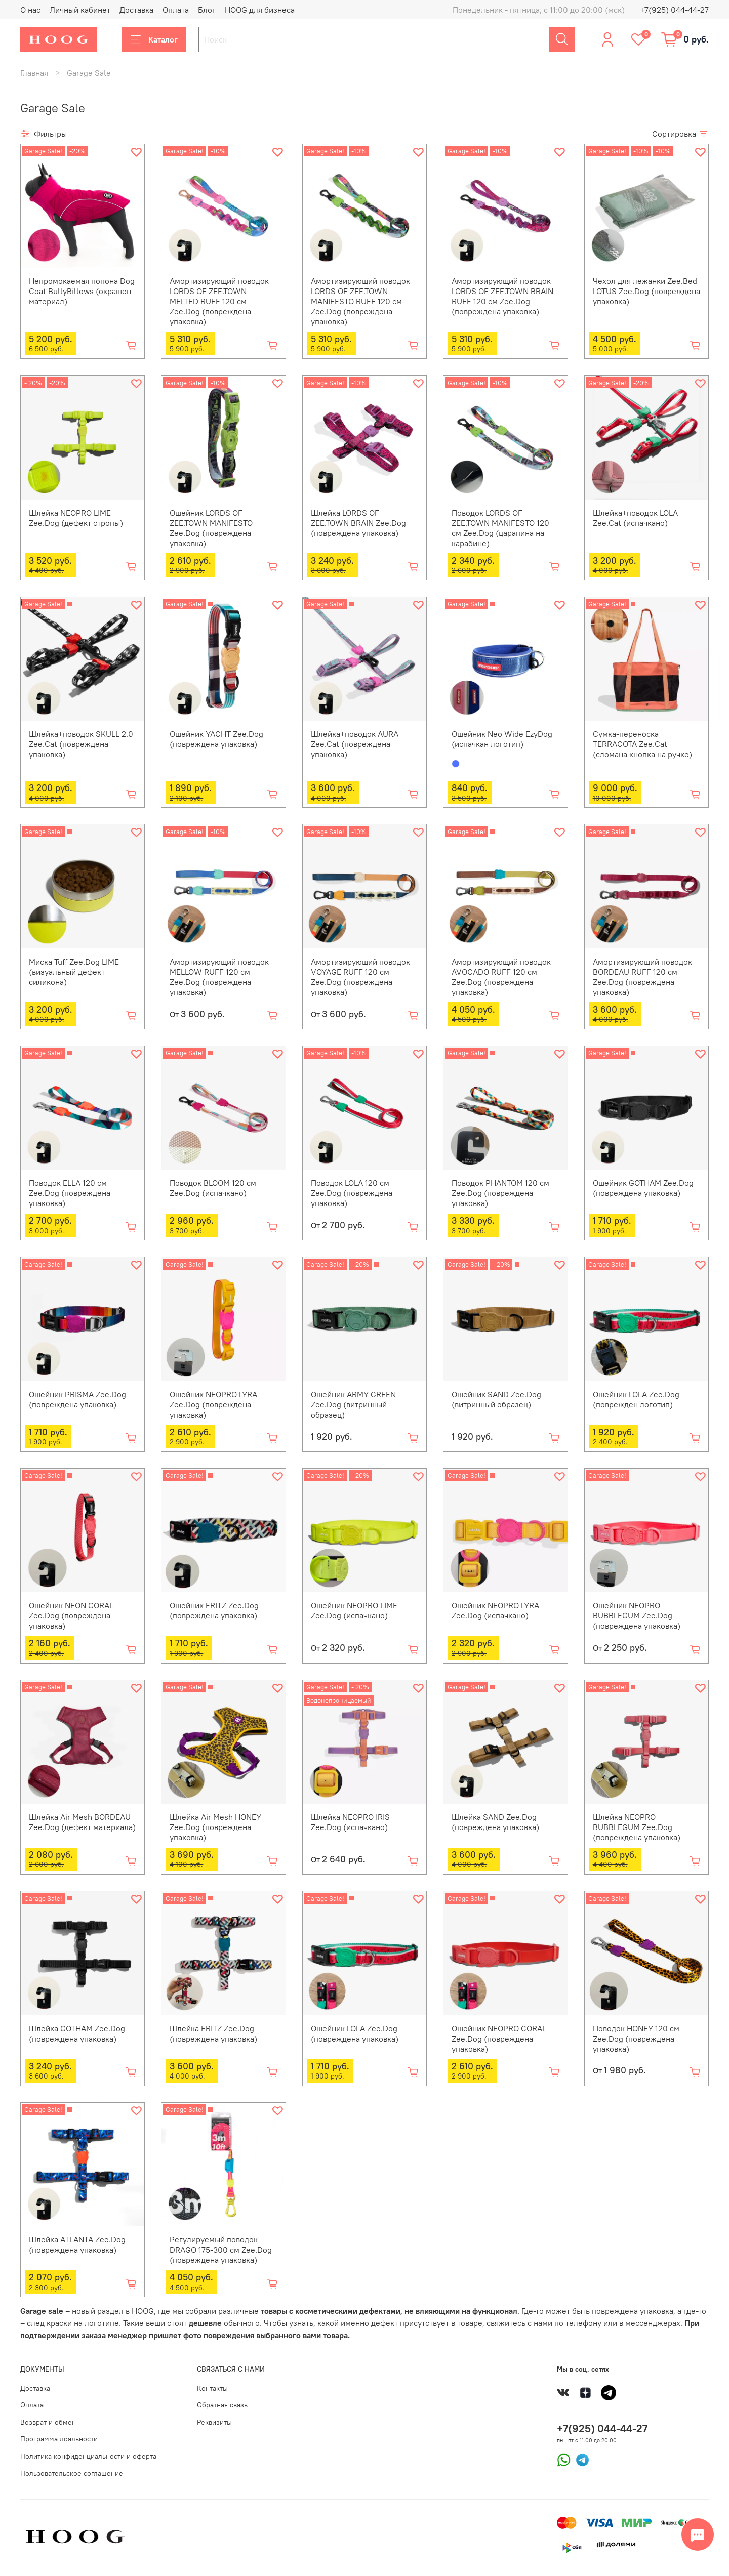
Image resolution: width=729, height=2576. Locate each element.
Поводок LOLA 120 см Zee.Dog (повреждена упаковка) (351, 1193)
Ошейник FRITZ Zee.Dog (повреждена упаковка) (214, 1610)
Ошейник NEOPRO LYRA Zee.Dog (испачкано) (495, 1610)
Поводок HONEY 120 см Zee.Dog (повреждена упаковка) (636, 2038)
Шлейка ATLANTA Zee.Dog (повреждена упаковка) (77, 2244)
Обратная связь (222, 2404)
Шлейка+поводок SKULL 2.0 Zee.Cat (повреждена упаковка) (81, 744)
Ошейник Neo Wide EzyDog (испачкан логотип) (502, 739)
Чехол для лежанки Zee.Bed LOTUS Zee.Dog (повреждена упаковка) (646, 291)
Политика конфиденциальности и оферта (88, 2456)
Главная (34, 73)
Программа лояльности (59, 2438)
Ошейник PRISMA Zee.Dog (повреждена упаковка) (77, 1399)
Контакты (212, 2388)
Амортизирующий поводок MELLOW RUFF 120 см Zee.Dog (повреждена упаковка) (219, 977)
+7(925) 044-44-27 (674, 10)
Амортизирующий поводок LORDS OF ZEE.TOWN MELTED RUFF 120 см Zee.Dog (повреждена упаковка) (219, 301)
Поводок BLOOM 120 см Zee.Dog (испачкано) (213, 1188)
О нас (30, 10)
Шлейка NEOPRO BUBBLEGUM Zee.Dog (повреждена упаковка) (636, 1827)
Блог (207, 10)
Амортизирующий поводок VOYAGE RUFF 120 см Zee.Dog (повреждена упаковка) (360, 977)
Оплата (176, 10)
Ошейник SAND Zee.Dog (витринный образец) (496, 1399)
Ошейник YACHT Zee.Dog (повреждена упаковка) (216, 739)
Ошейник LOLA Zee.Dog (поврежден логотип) (636, 1399)
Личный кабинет (80, 10)
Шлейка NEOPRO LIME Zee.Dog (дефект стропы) (76, 518)
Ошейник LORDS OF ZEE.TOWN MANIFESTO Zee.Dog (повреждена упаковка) (211, 528)
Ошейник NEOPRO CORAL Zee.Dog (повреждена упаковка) (499, 2038)
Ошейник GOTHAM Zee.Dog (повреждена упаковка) (643, 1188)
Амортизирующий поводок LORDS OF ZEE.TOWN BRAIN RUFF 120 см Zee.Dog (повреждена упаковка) (502, 296)
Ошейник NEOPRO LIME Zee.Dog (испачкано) (354, 1610)
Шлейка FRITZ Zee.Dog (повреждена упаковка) (213, 2033)
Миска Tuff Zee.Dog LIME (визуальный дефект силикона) (74, 972)
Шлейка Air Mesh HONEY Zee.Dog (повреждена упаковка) (215, 1827)
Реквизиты (214, 2422)
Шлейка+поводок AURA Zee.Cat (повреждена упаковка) (354, 744)
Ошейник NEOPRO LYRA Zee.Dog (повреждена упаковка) (213, 1404)
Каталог (154, 39)
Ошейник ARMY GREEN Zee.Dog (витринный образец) (353, 1404)
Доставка (136, 10)
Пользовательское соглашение (71, 2473)
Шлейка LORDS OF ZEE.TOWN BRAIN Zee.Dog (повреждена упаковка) (358, 523)
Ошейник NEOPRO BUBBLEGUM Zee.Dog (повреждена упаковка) (636, 1615)
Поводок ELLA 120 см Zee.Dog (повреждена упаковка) (69, 1193)
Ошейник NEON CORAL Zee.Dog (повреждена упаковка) (71, 1615)
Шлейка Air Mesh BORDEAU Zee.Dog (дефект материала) (82, 1822)
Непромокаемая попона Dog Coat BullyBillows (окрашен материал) (82, 291)
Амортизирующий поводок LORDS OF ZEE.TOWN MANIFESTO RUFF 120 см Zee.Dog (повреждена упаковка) (360, 301)
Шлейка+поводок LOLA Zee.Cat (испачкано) (635, 518)
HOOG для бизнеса (260, 10)
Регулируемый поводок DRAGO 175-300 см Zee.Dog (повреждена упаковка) (221, 2249)
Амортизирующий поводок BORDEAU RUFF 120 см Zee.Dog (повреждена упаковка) (642, 977)
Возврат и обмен (48, 2422)
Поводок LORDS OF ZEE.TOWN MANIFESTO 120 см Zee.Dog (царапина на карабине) (500, 528)
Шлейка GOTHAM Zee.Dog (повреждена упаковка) (77, 2033)
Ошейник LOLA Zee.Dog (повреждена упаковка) (354, 2033)
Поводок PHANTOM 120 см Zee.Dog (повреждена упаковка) (500, 1193)
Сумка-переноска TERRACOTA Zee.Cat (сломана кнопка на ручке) (642, 744)
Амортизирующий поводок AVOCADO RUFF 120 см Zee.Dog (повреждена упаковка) (501, 977)
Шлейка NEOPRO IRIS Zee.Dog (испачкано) (350, 1822)
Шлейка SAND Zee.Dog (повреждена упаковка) (495, 1822)
